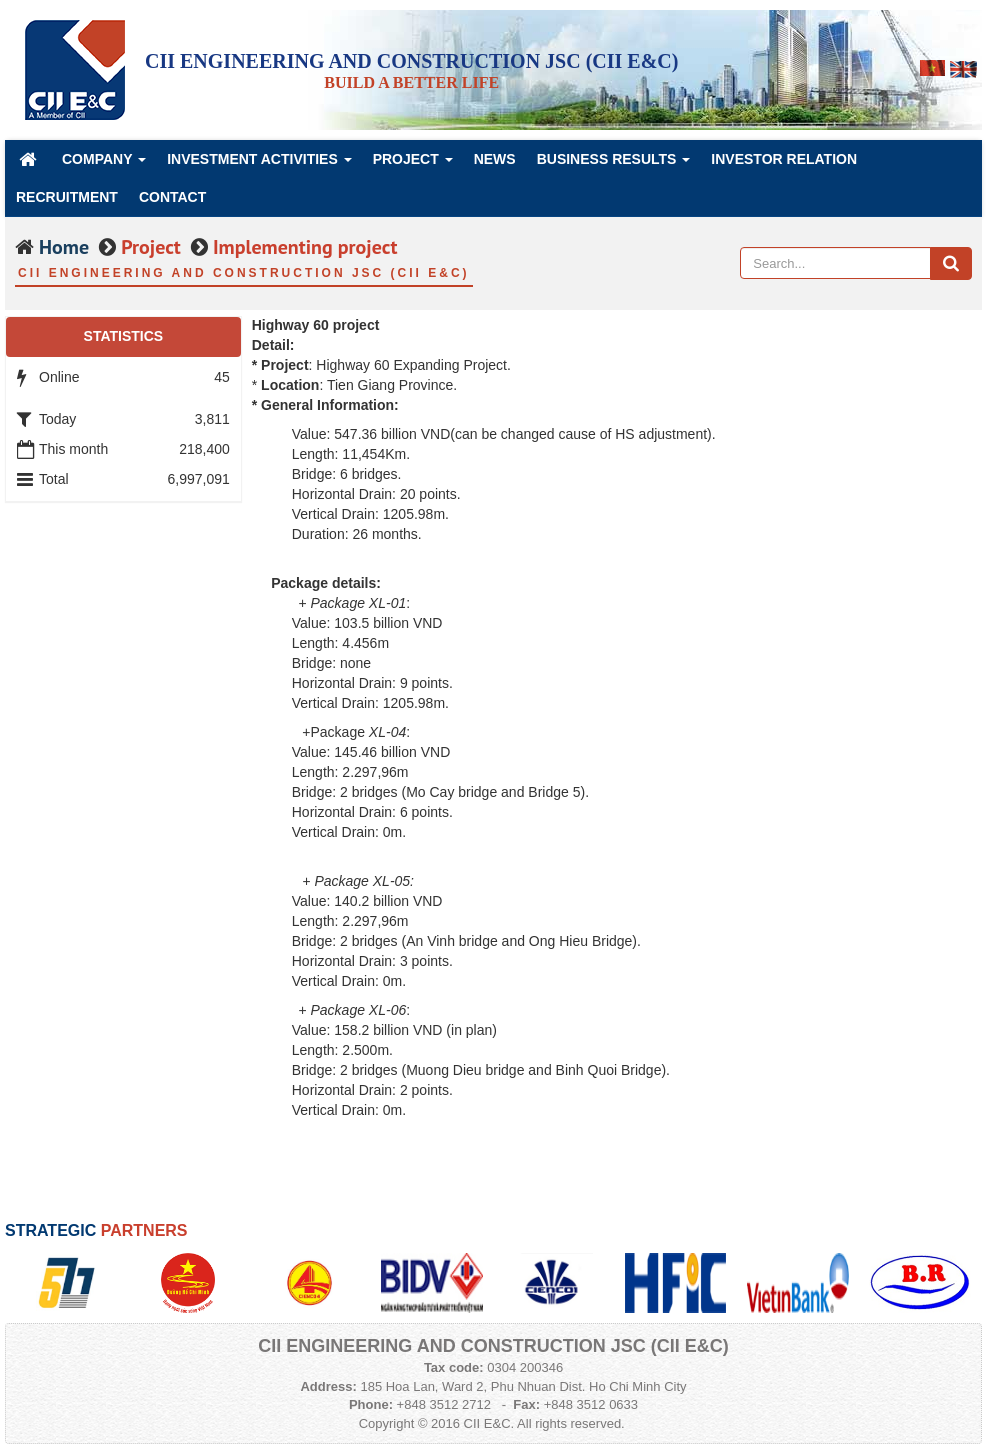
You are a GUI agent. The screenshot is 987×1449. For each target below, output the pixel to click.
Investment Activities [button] (259, 164)
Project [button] (413, 164)
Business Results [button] (614, 164)
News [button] (495, 159)
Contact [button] (172, 197)
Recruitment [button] (67, 197)
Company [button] (104, 164)
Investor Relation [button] (784, 159)
